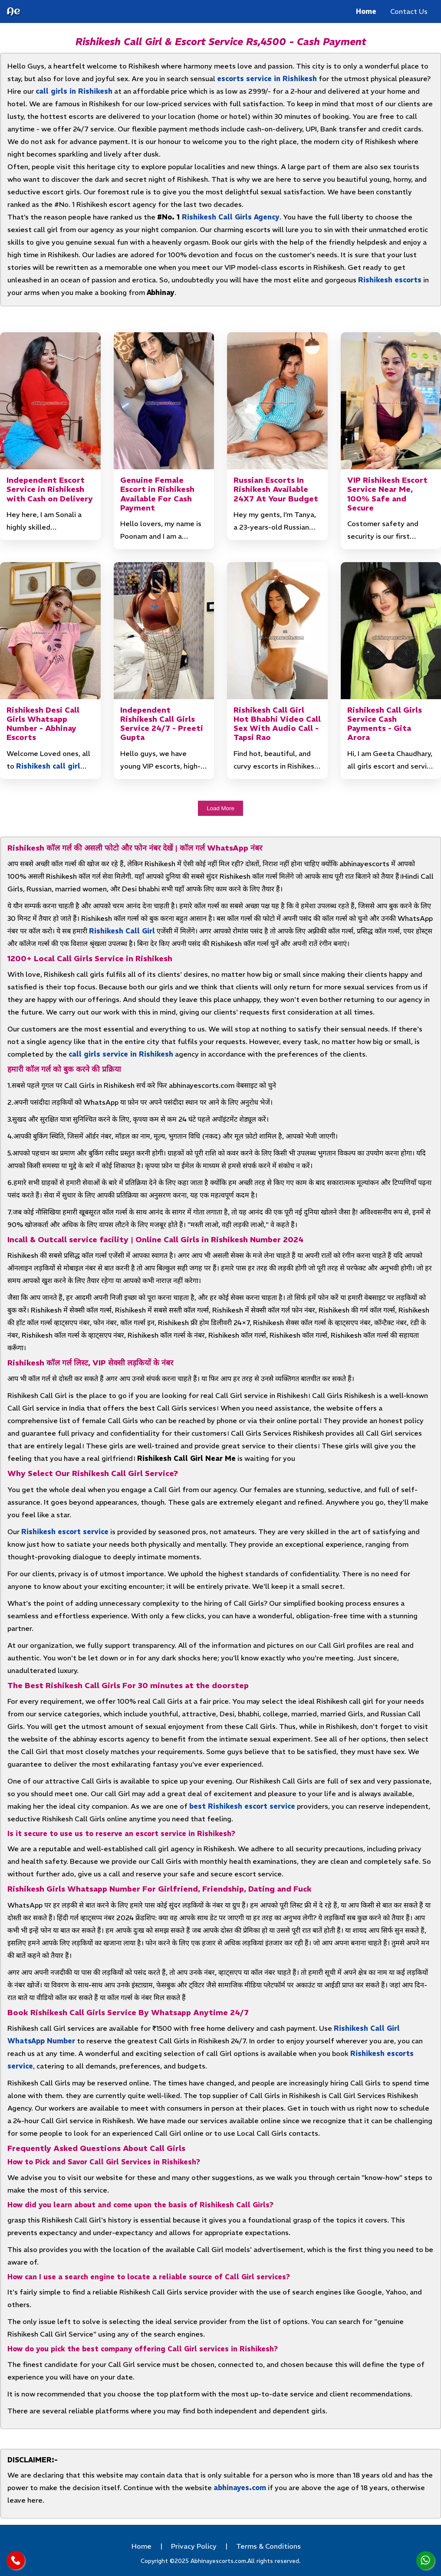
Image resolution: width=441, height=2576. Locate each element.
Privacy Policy (194, 2546)
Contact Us (409, 11)
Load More (220, 808)
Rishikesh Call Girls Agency (231, 217)
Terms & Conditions (268, 2546)
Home (366, 11)
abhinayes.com (240, 2487)
